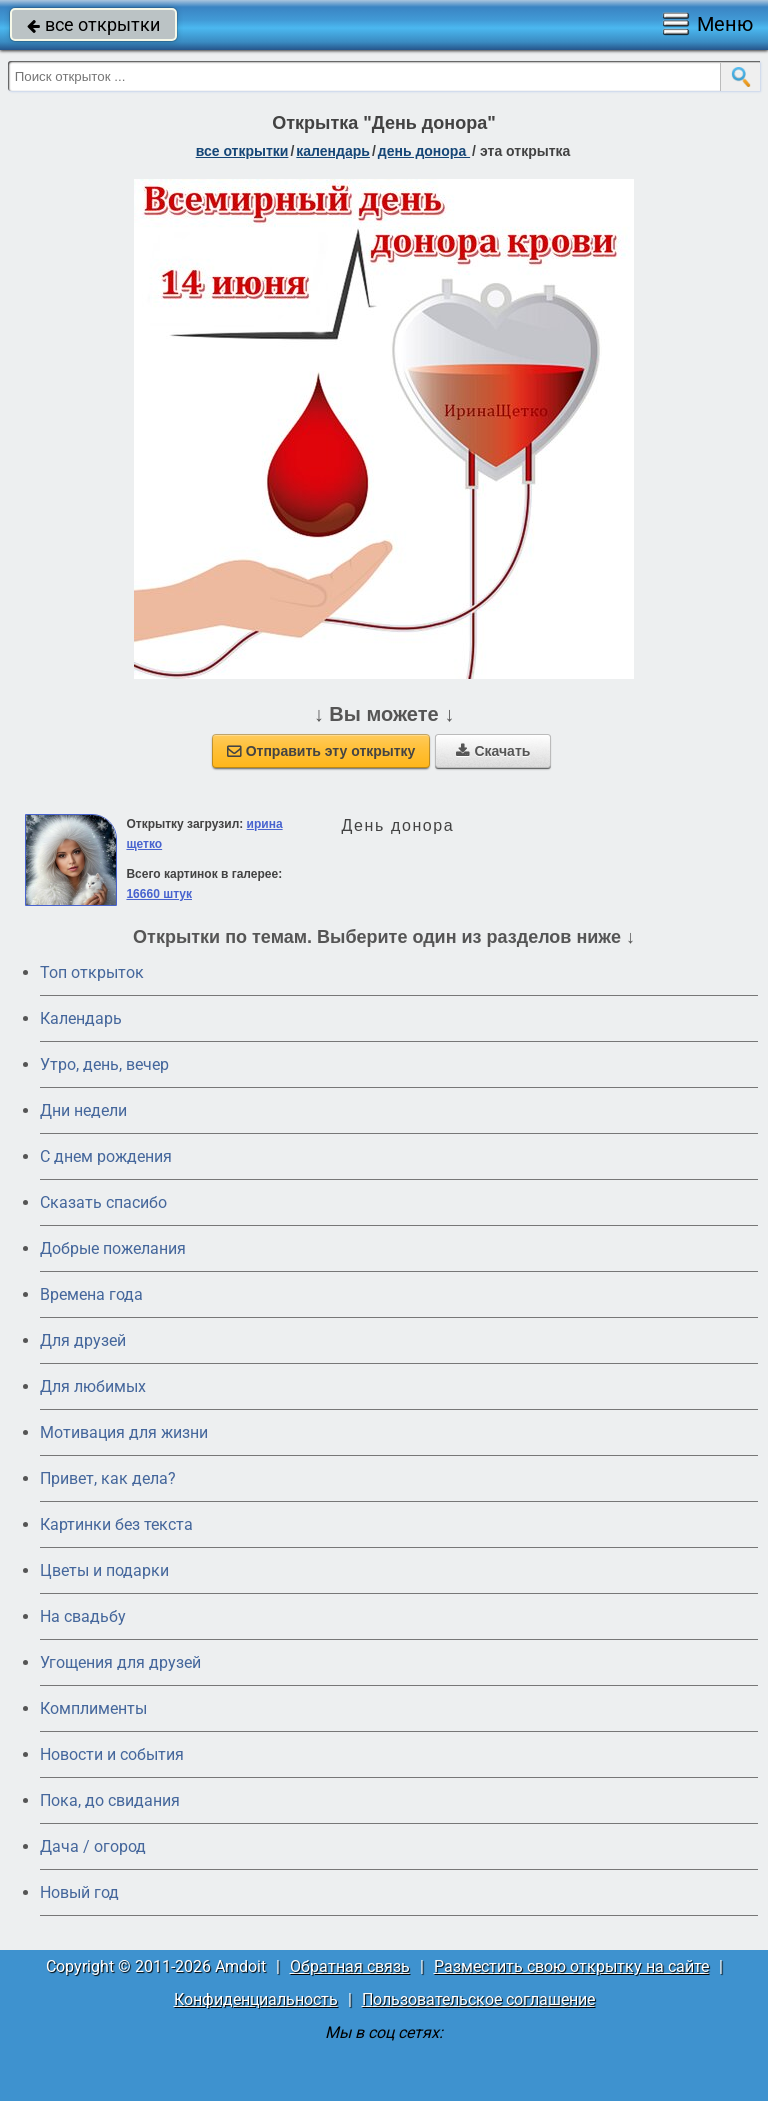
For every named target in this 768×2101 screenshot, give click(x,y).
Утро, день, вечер (104, 1064)
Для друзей (83, 1340)
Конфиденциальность (256, 1999)
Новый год (79, 1892)
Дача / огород (93, 1846)
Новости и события (112, 1754)
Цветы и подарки (104, 1570)
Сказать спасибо (103, 1202)
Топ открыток (92, 972)
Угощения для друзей (120, 1662)
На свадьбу (83, 1616)
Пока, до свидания (110, 1800)
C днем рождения (106, 1156)
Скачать (493, 751)
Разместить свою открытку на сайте (571, 1966)
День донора (424, 151)
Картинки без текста (116, 1524)
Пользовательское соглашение (478, 1999)
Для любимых (93, 1386)
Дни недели (83, 1110)
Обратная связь (350, 1966)
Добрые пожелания (113, 1248)
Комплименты (93, 1708)
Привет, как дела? (108, 1478)
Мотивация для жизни (124, 1432)
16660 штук (159, 894)
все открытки (93, 24)
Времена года (91, 1294)
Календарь (333, 151)
